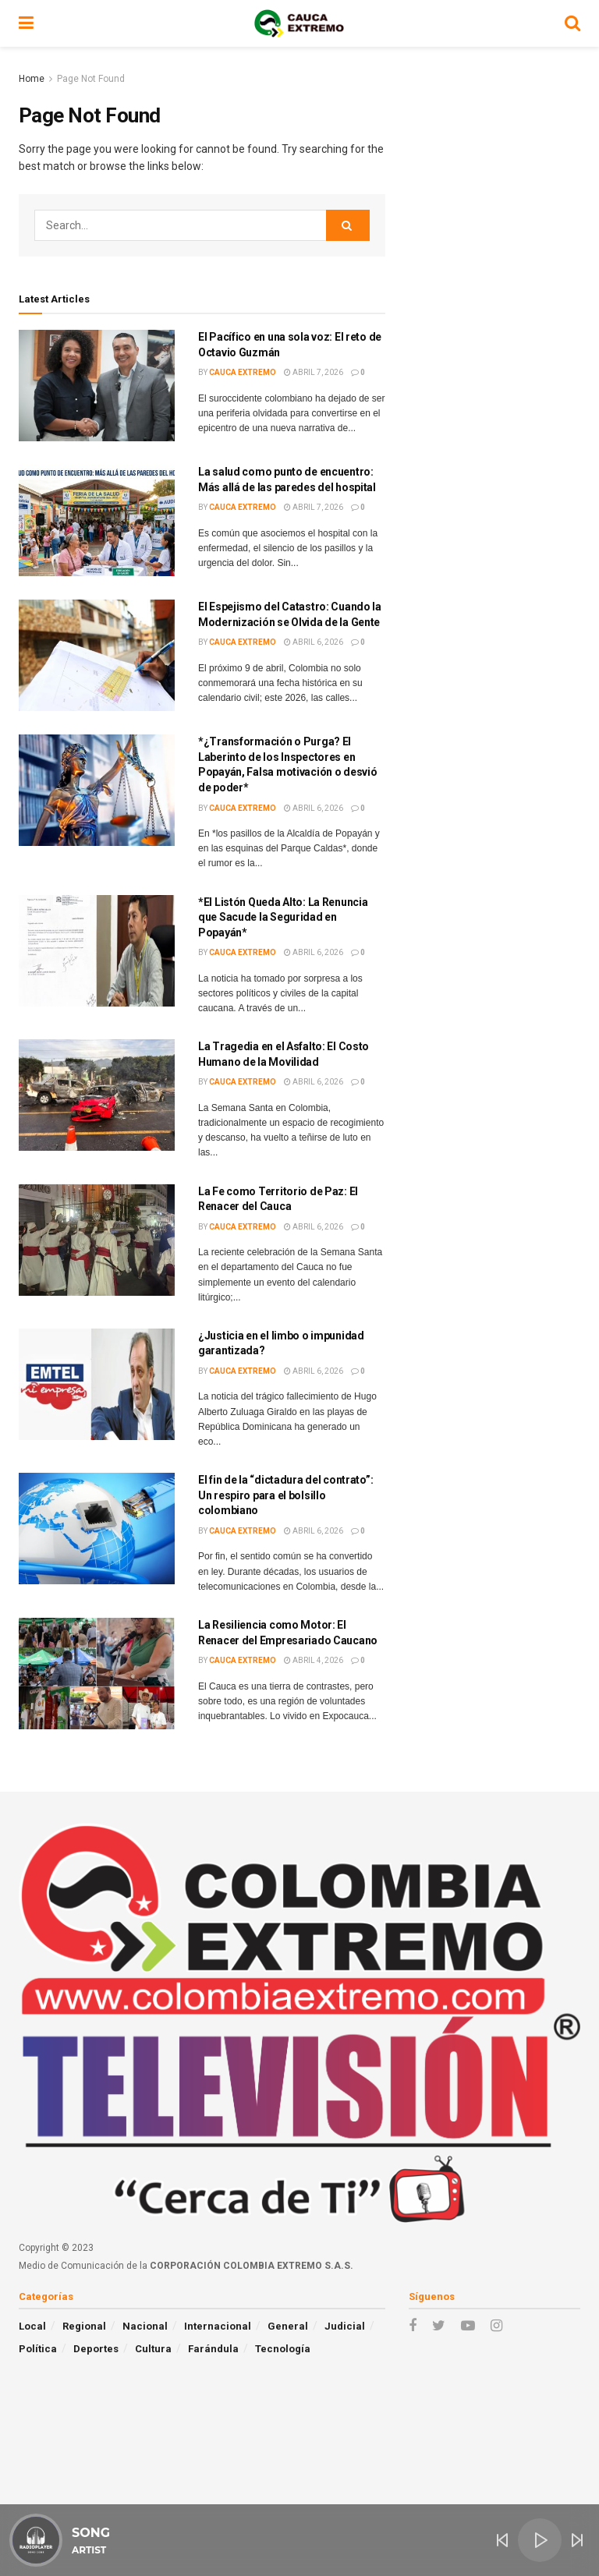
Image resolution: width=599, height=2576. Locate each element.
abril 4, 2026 (313, 1660)
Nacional (145, 2326)
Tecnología (282, 2349)
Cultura (153, 2349)
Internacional (217, 2326)
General (288, 2326)
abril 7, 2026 (313, 372)
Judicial (344, 2326)
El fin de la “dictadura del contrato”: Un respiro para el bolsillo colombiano (285, 1495)
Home (31, 78)
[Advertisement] (494, 148)
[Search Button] (348, 225)
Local (32, 2326)
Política (38, 2349)
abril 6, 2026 (313, 642)
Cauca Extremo (242, 372)
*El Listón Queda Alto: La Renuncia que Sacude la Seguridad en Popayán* (282, 917)
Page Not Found (91, 78)
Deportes (96, 2349)
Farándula (213, 2349)
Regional (84, 2326)
